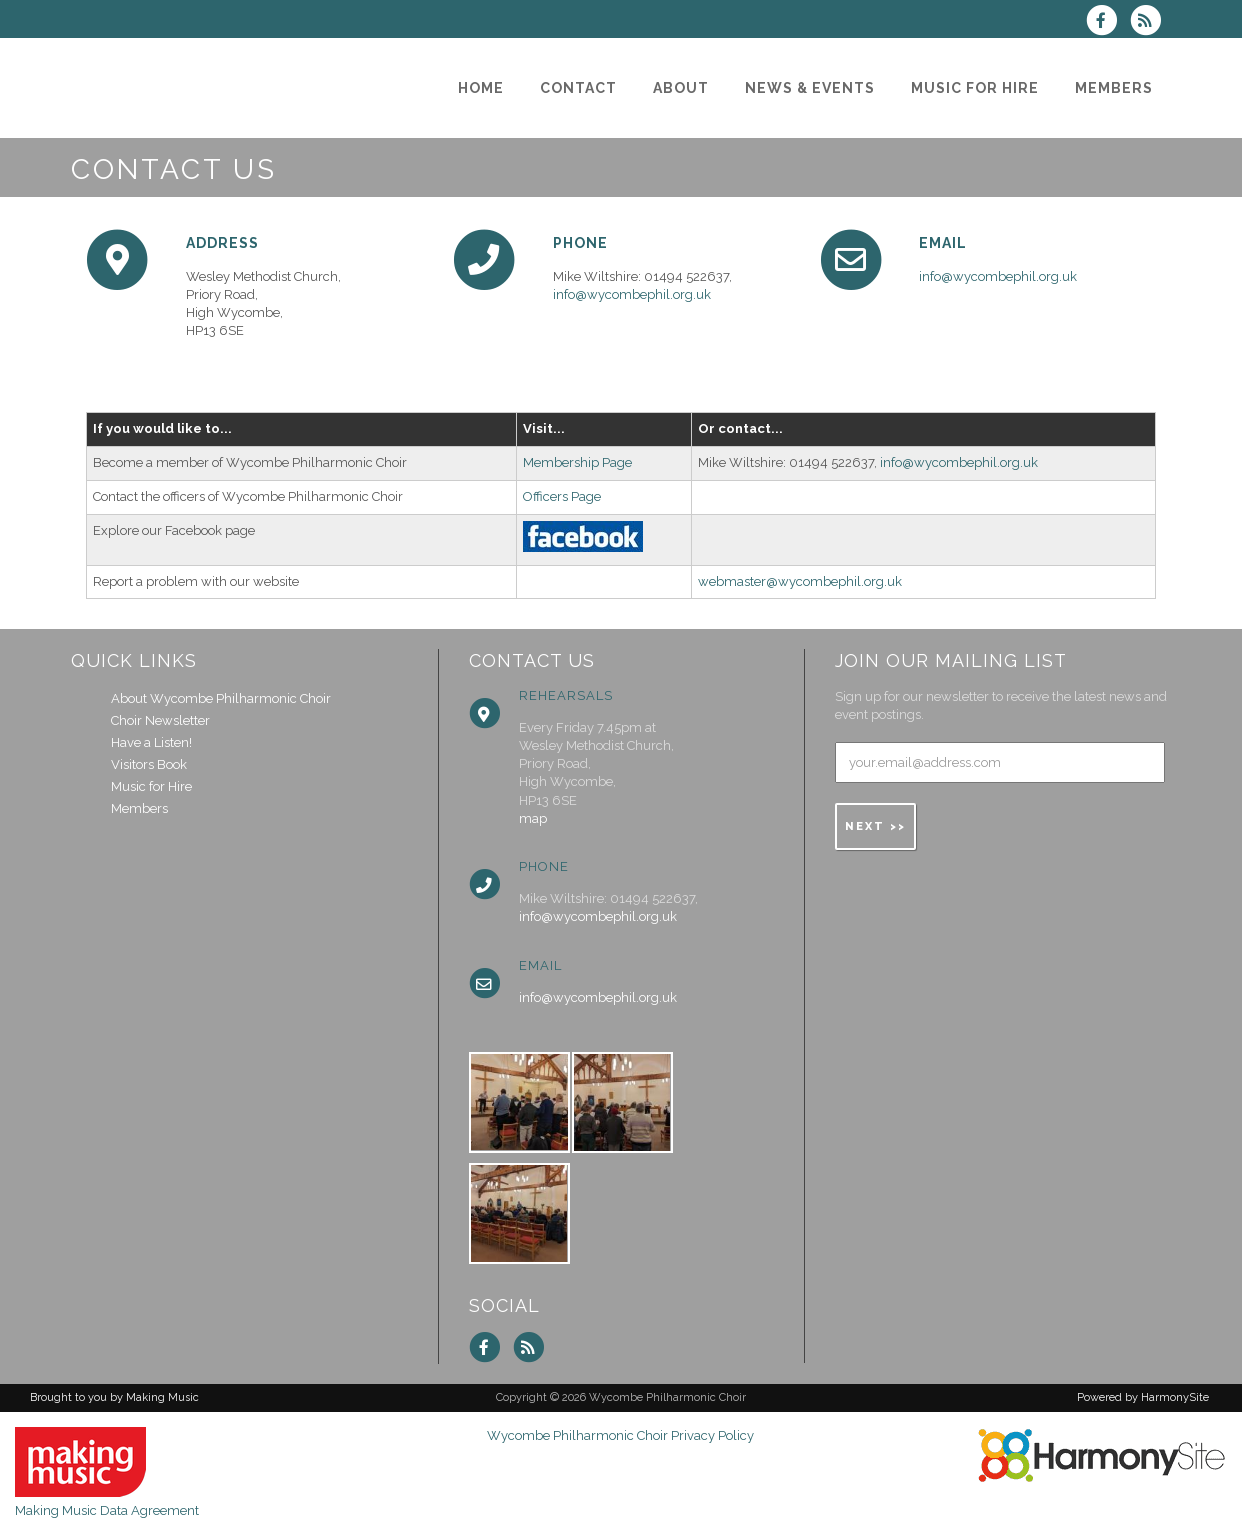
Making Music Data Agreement (107, 1510)
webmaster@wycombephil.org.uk (800, 581)
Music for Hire (151, 786)
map (533, 818)
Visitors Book (149, 764)
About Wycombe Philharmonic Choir (221, 698)
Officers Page (562, 496)
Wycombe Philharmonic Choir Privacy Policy (620, 1435)
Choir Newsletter (160, 720)
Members (139, 808)
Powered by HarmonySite (1143, 1397)
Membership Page (577, 462)
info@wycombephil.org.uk (632, 294)
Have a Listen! (151, 742)
